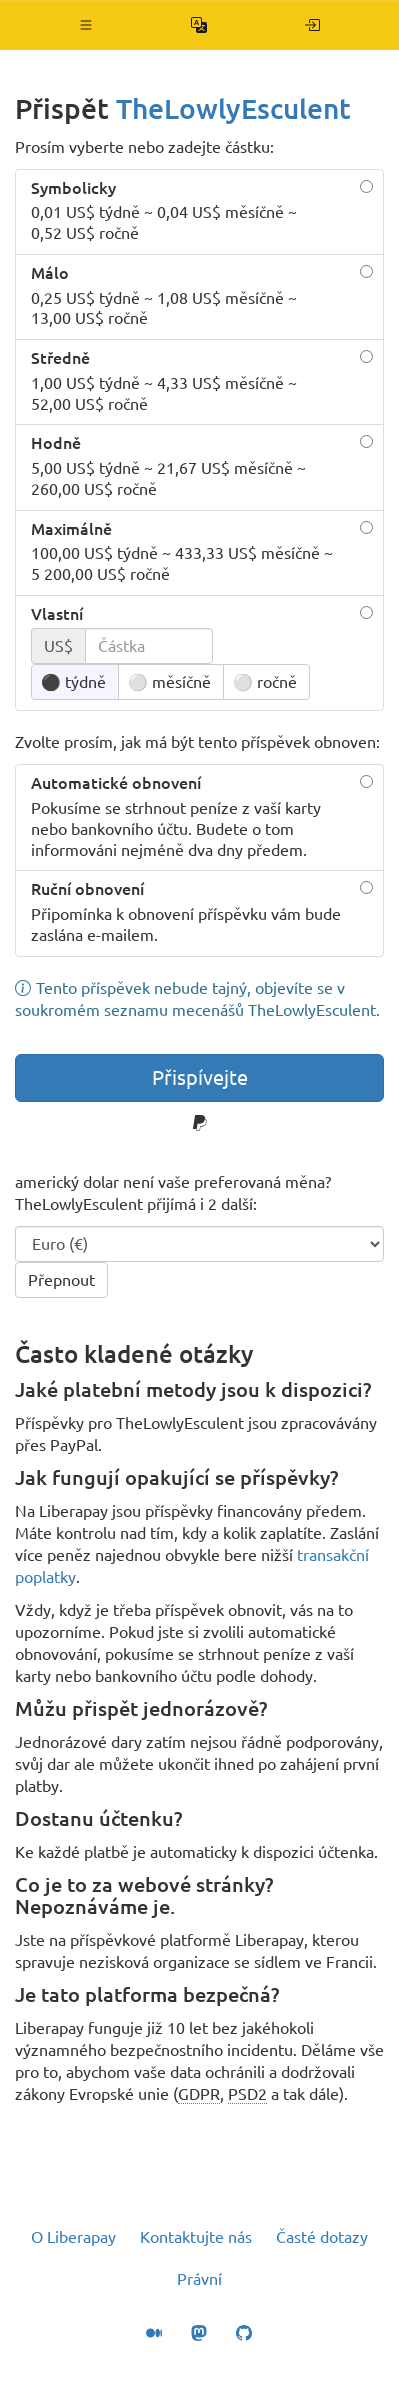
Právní (199, 2279)
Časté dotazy (322, 2237)
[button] (86, 25)
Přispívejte (200, 1077)
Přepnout (61, 1280)
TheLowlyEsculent (233, 108)
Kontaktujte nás (196, 2237)
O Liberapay (73, 2237)
